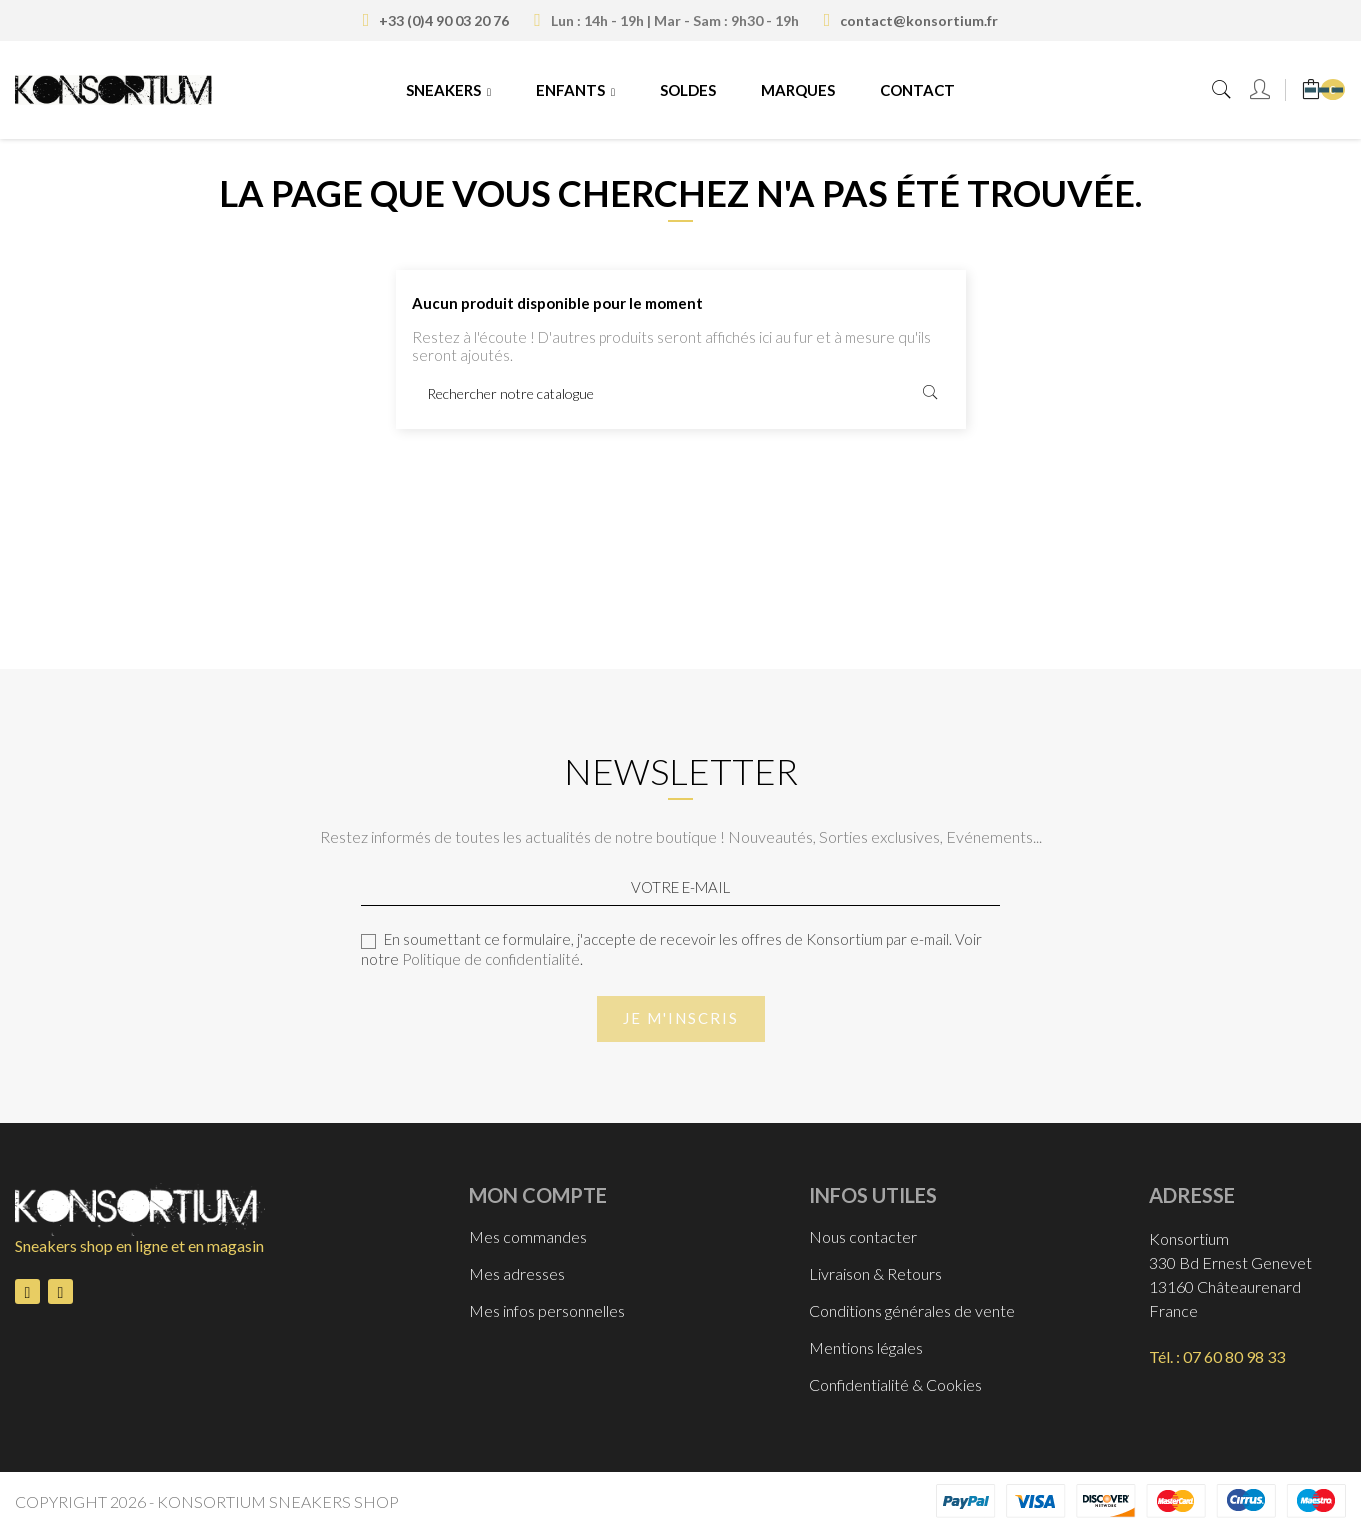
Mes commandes (528, 1236)
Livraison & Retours (875, 1273)
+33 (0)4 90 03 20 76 (444, 20)
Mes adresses (517, 1273)
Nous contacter (863, 1236)
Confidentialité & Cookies (895, 1384)
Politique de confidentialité (491, 959)
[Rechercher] (681, 393)
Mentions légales (866, 1347)
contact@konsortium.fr (919, 20)
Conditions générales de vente (912, 1310)
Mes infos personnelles (547, 1310)
